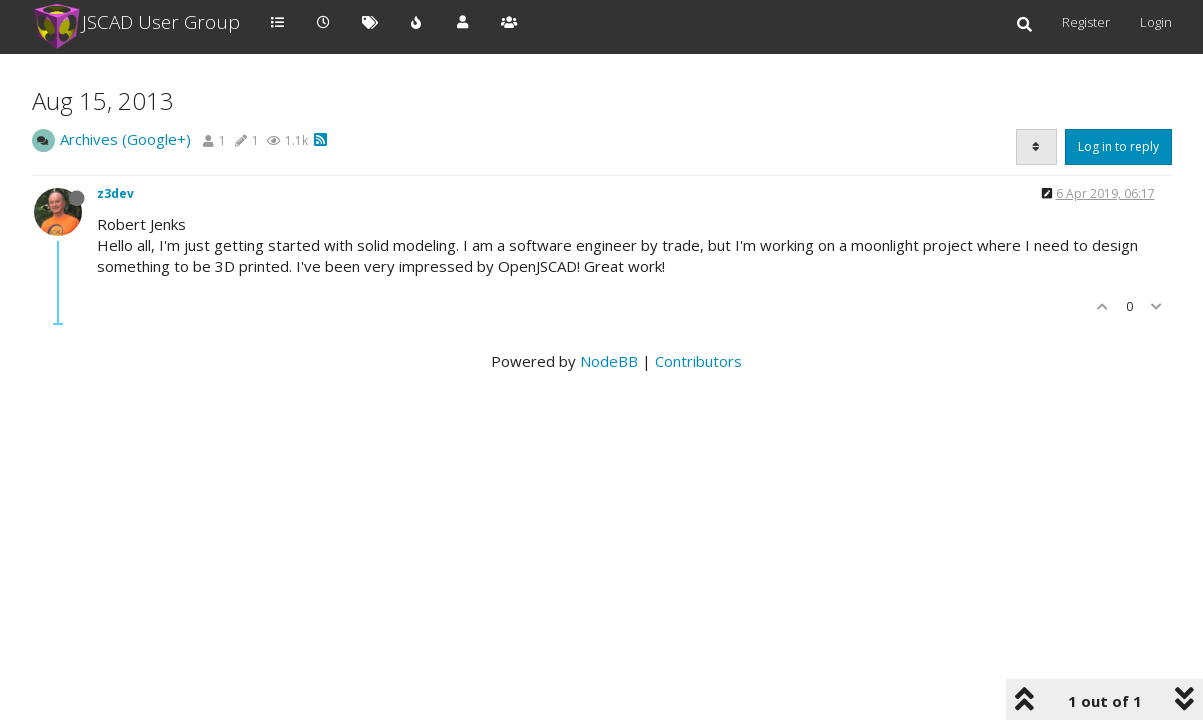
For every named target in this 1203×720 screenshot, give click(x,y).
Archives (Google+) (125, 139)
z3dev (115, 193)
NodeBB (609, 361)
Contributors (698, 361)
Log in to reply (1118, 146)
